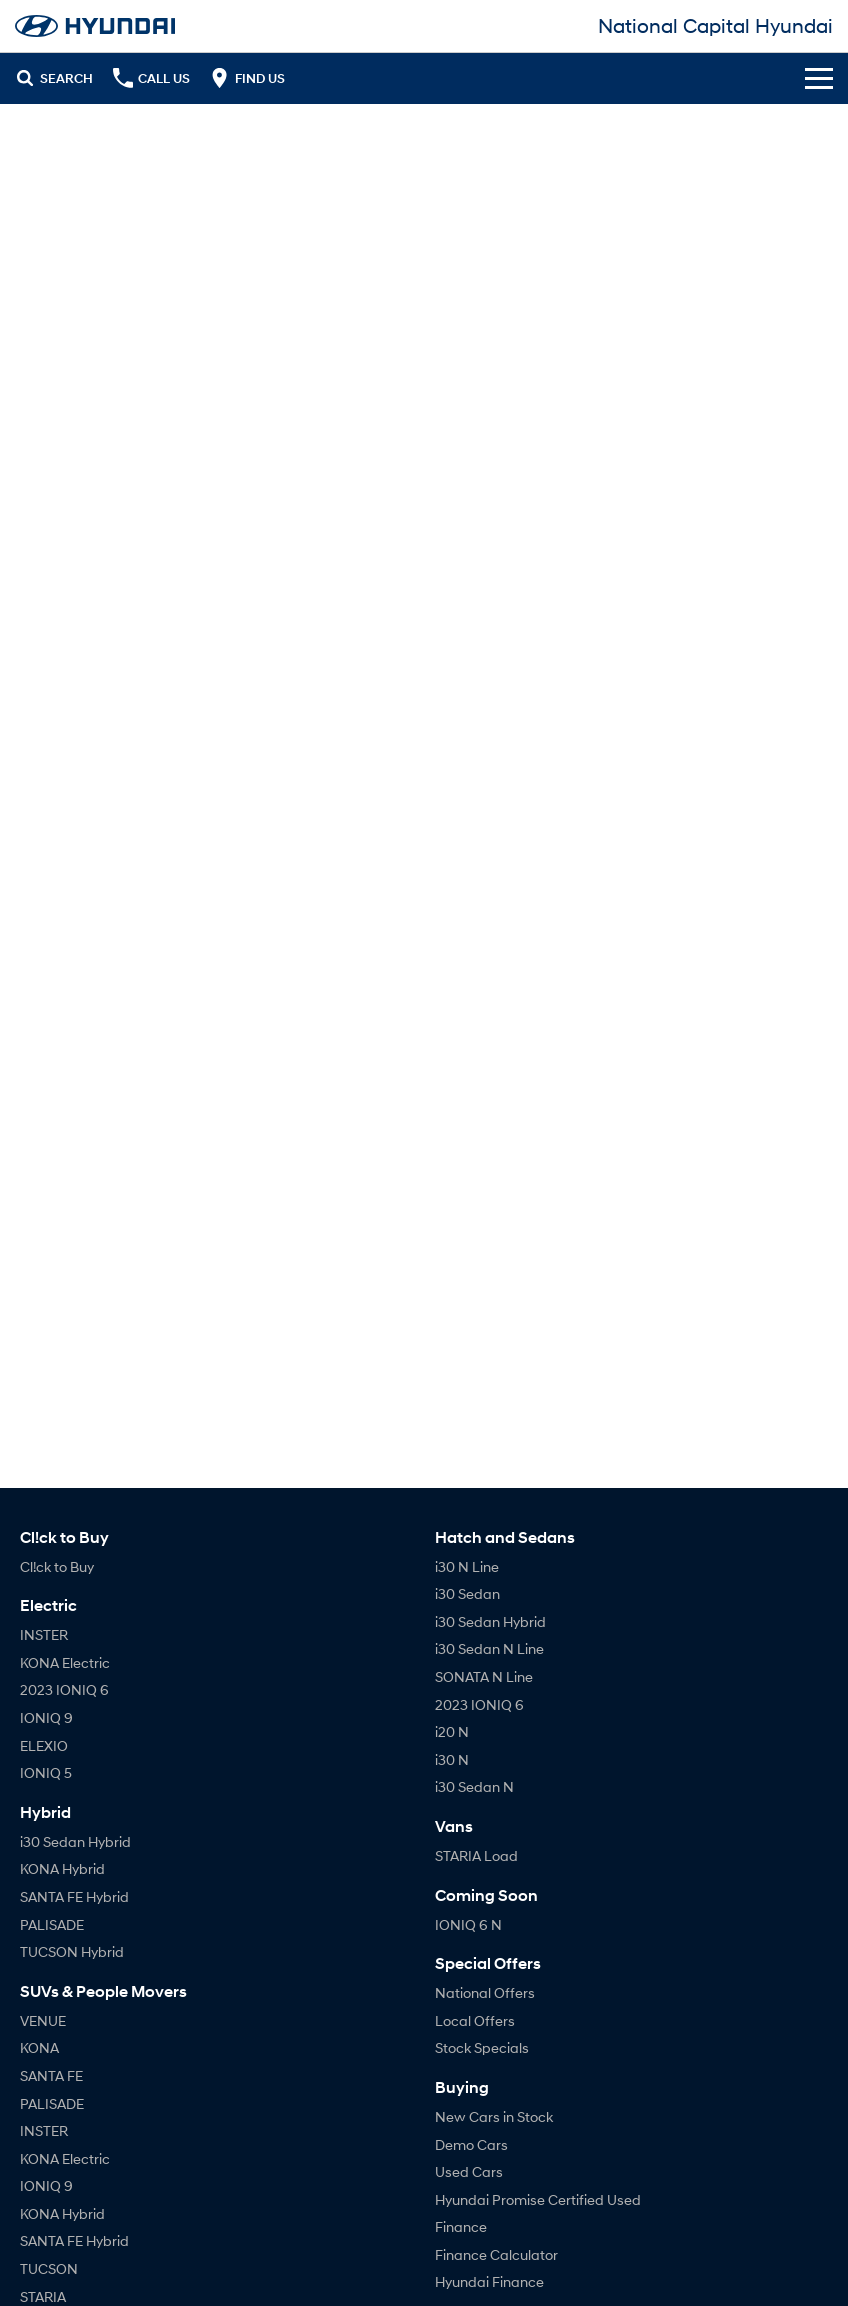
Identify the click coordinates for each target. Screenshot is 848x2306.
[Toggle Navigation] (819, 78)
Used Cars (469, 2171)
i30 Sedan (467, 1593)
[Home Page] (95, 26)
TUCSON (49, 2268)
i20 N (452, 1731)
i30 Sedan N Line (489, 1648)
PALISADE (52, 1924)
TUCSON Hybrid (72, 1951)
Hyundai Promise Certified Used (538, 2199)
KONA (39, 2047)
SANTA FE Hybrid (74, 1896)
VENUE (43, 2020)
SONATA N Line (484, 1676)
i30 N (452, 1759)
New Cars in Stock (494, 2116)
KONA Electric (65, 1662)
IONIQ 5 (46, 1772)
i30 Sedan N (474, 1786)
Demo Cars (471, 2144)
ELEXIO (44, 1745)
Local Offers (475, 2020)
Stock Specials (482, 2047)
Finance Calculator (496, 2254)
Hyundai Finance (489, 2281)
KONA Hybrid (62, 1868)
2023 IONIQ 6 (64, 1689)
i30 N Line (467, 1566)
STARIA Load (476, 1855)
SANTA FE (51, 2075)
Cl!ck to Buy (57, 1566)
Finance (461, 2226)
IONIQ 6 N (468, 1924)
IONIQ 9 (46, 1717)
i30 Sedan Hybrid (75, 1841)
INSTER (44, 1634)
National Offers (485, 1992)
